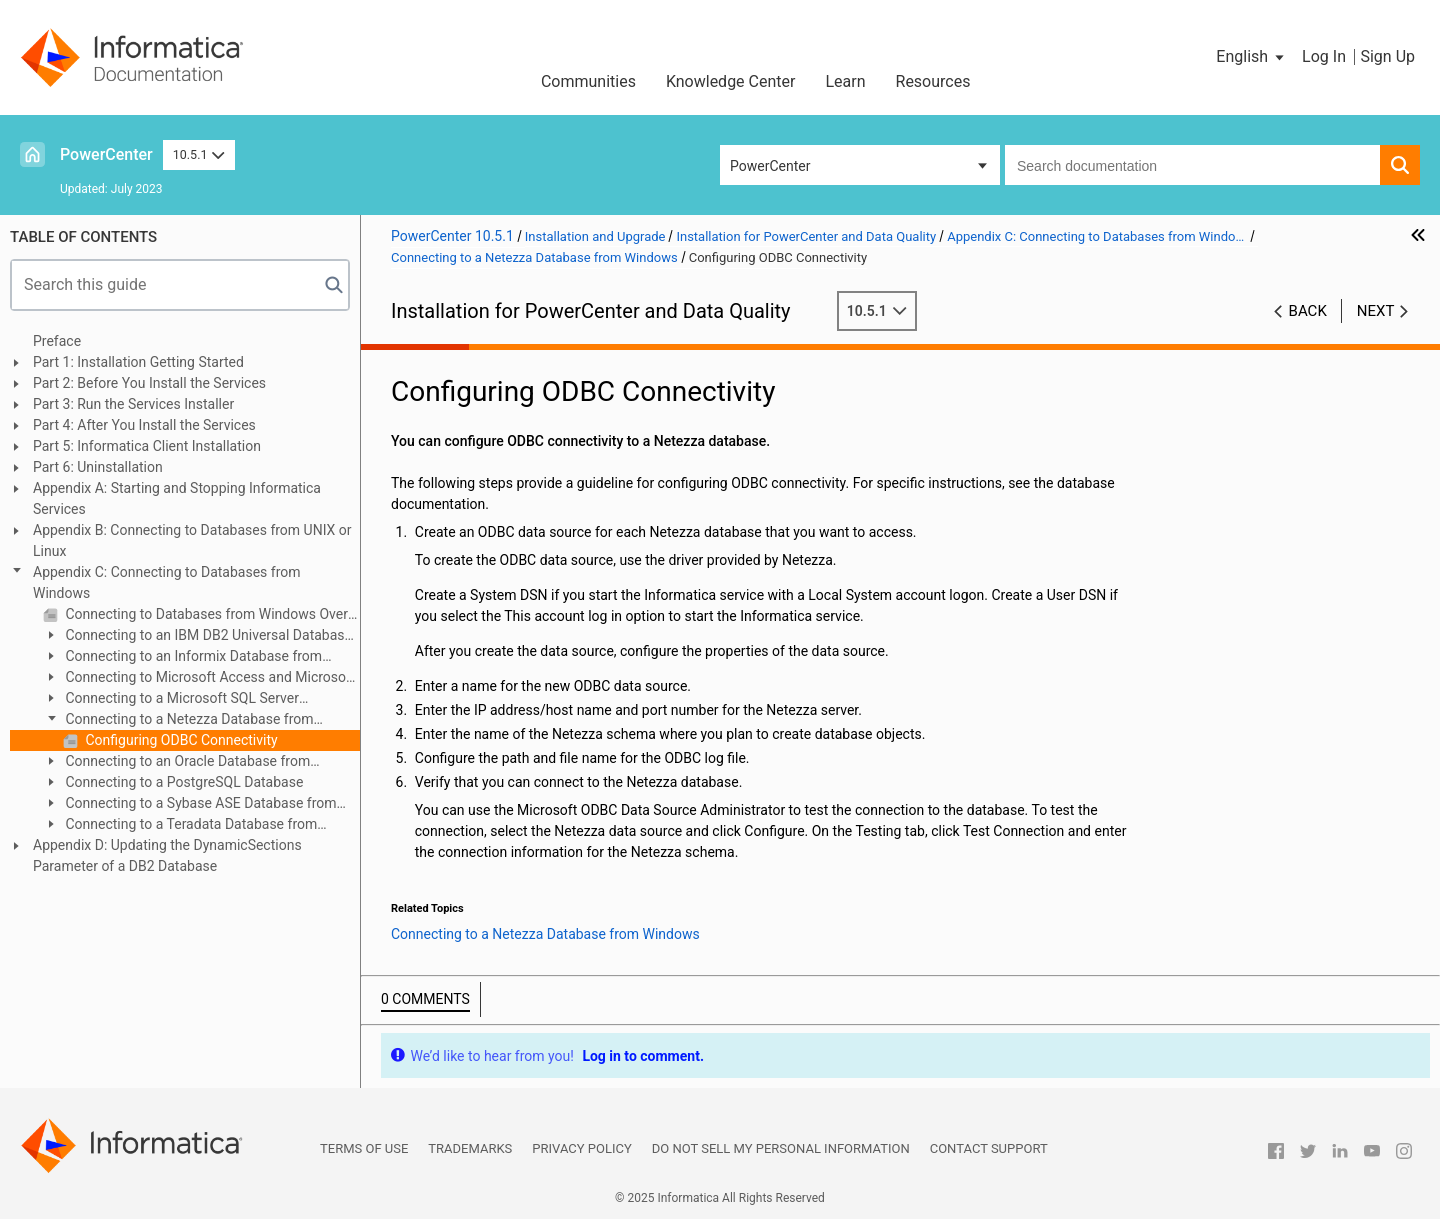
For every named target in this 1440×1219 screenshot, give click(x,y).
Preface (57, 341)
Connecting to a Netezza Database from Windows (178, 720)
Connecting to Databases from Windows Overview (211, 614)
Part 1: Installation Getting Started (138, 362)
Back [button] (1308, 311)
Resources (933, 81)
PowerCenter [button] (770, 166)
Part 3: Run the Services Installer (133, 404)
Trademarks (470, 1148)
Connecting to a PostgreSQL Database (182, 782)
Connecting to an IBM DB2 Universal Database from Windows (197, 636)
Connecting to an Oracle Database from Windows (176, 762)
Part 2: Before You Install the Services (149, 383)
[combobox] (1192, 165)
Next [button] (1376, 311)
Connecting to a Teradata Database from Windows (180, 825)
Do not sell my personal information (781, 1148)
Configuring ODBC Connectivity (180, 740)
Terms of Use (364, 1148)
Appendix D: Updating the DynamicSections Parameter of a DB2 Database (167, 855)
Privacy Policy (581, 1148)
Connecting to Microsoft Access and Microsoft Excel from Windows (199, 678)
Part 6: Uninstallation (98, 467)
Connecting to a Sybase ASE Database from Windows (190, 804)
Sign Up (1387, 56)
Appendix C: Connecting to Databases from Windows (167, 582)
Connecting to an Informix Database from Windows (182, 657)
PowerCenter (106, 154)
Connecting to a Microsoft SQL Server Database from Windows (171, 699)
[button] (1251, 57)
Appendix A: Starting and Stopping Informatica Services (177, 498)
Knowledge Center (731, 81)
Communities (588, 81)
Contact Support (989, 1148)
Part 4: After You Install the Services (144, 425)
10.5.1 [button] (199, 154)
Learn (845, 81)
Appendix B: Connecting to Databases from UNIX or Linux (192, 540)
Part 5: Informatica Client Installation (147, 446)
